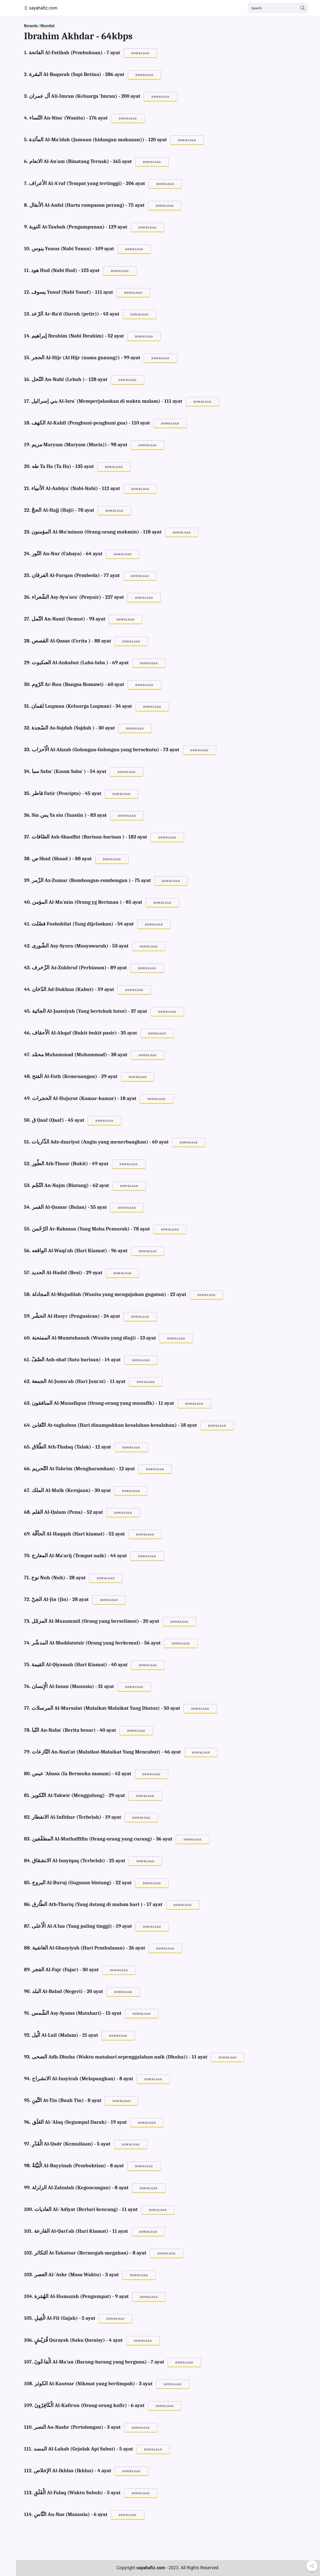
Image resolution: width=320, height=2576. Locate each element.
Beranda (31, 26)
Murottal (47, 26)
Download (140, 53)
